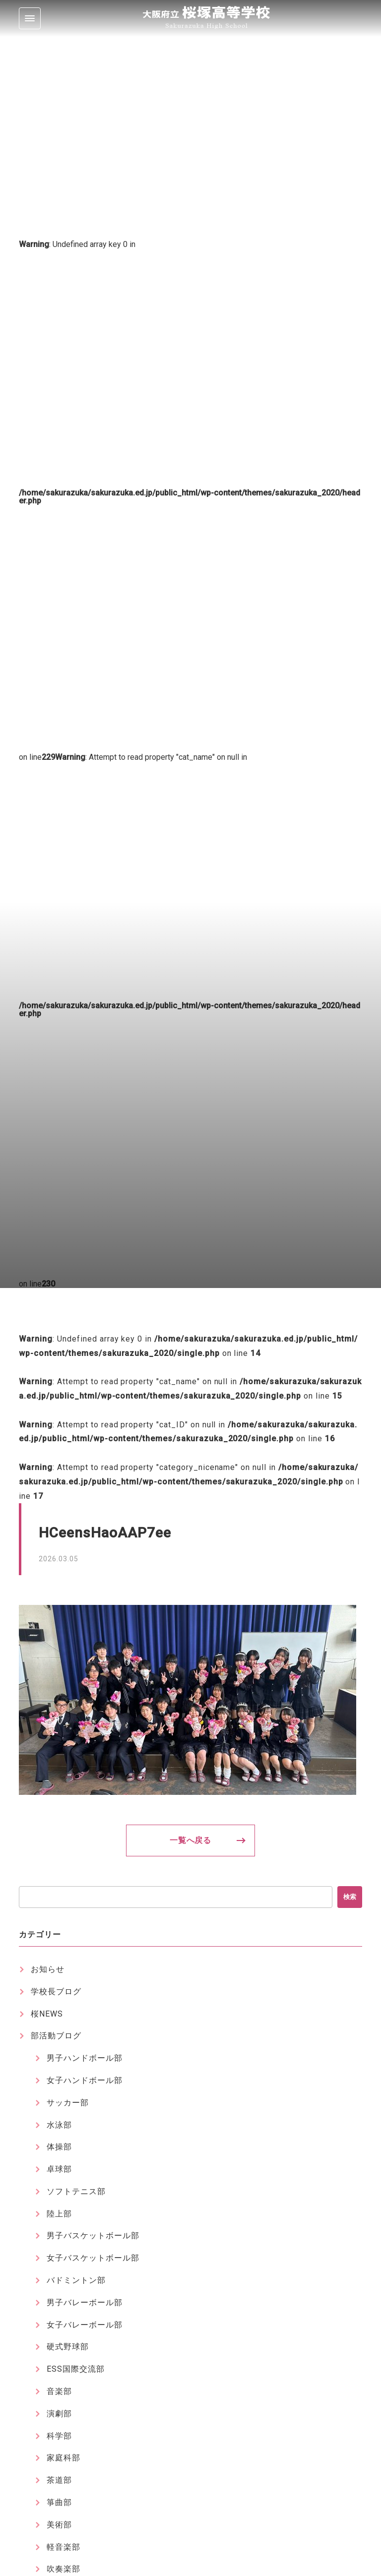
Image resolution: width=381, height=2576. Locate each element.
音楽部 (59, 2391)
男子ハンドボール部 (85, 2058)
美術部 (59, 2524)
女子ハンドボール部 (85, 2080)
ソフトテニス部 (76, 2191)
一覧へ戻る (191, 1840)
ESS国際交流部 (76, 2369)
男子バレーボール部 (85, 2302)
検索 (349, 1897)
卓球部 (59, 2169)
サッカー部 (68, 2102)
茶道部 (59, 2480)
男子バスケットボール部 (93, 2235)
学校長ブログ (56, 1991)
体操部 (59, 2146)
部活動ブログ (56, 2035)
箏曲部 (59, 2502)
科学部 (59, 2436)
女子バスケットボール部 (93, 2258)
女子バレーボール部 (85, 2325)
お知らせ (47, 1969)
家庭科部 (63, 2457)
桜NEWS (47, 2014)
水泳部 (59, 2125)
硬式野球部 (68, 2346)
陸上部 (59, 2213)
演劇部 (59, 2413)
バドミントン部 (76, 2280)
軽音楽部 (63, 2547)
